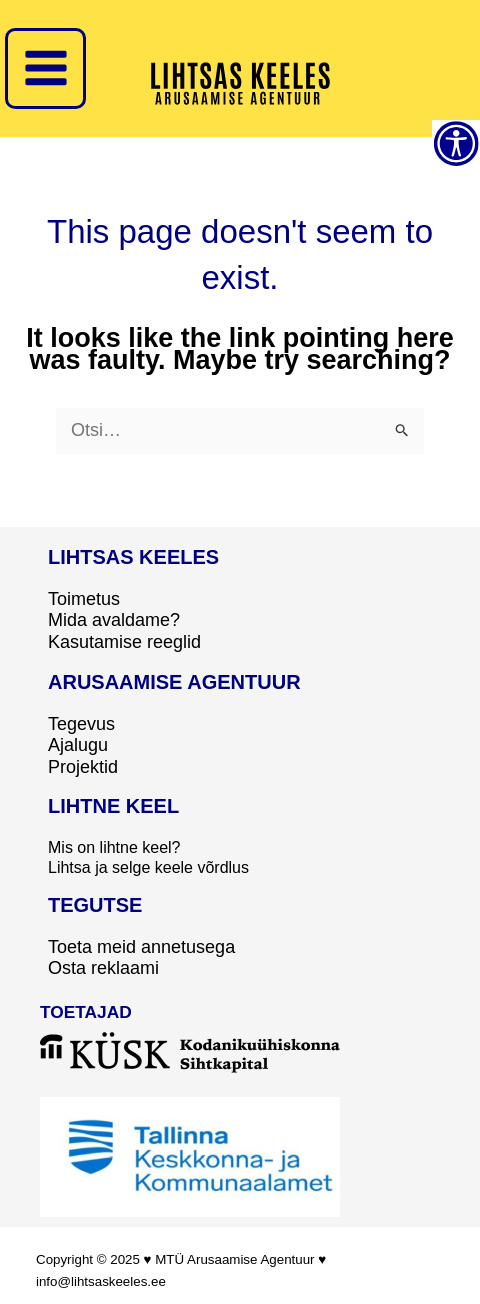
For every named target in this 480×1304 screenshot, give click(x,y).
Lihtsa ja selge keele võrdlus (148, 867)
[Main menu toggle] (45, 68)
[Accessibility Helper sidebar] (456, 144)
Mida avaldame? (114, 620)
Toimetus (84, 599)
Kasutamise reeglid (124, 642)
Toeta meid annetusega (141, 947)
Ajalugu (78, 745)
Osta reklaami (103, 968)
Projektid (83, 767)
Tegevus (81, 724)
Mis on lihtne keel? (114, 847)
